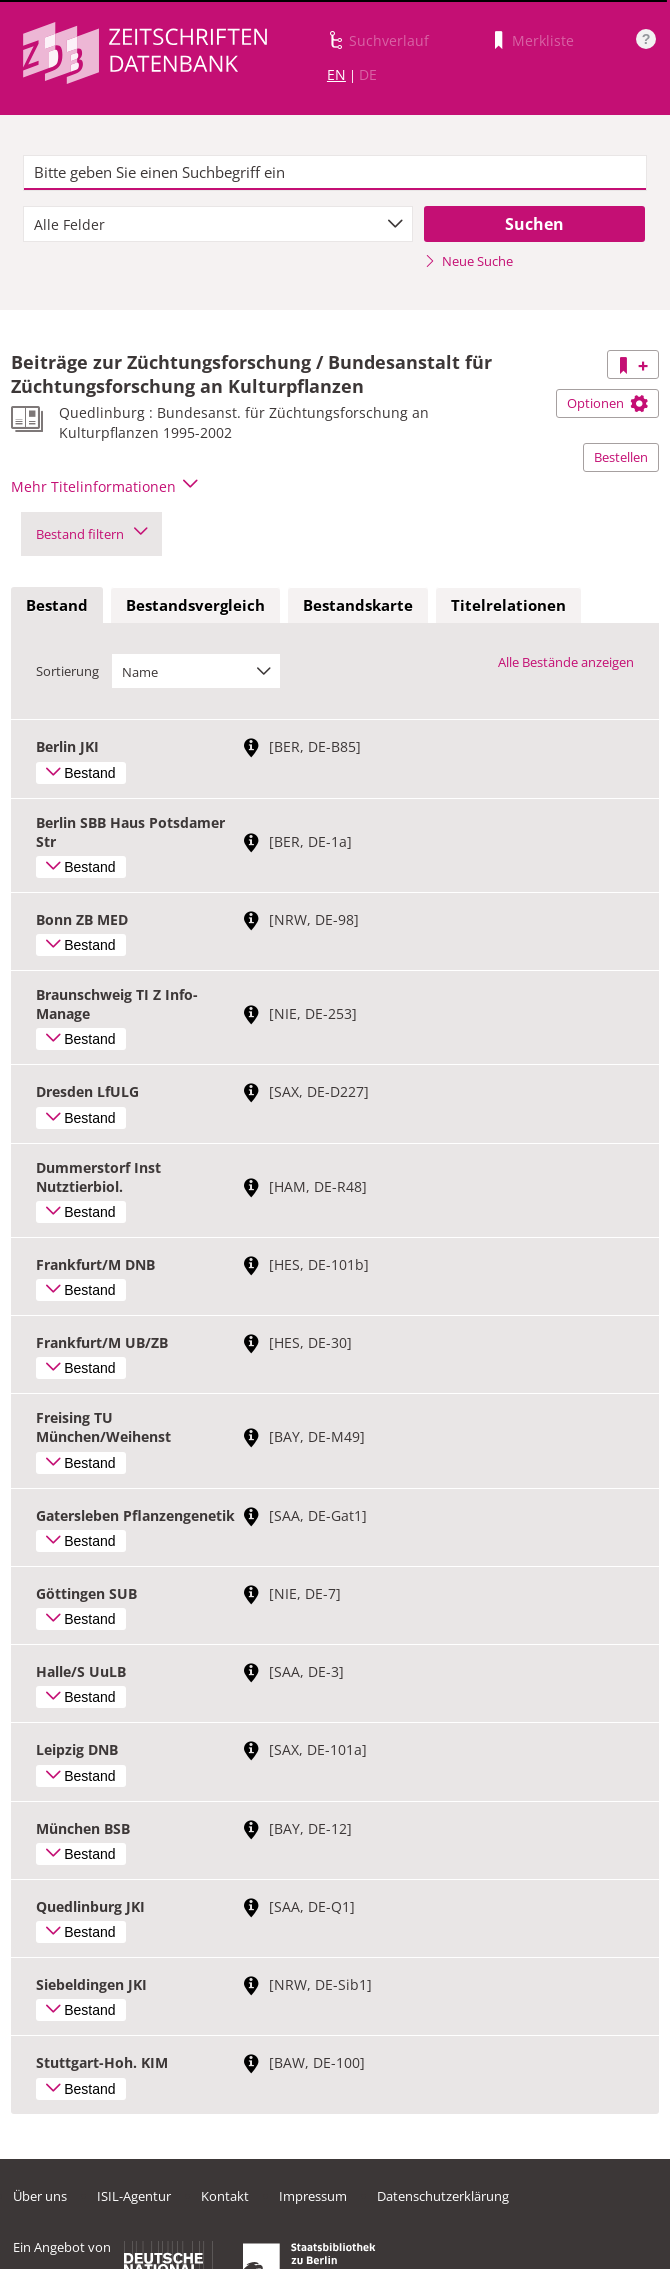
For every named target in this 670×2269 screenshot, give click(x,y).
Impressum (313, 2196)
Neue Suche (468, 261)
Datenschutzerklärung (443, 2196)
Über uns (40, 2196)
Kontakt (225, 2196)
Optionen (607, 403)
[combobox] (218, 224)
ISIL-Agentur (134, 2196)
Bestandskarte (358, 605)
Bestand (57, 605)
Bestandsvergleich (195, 605)
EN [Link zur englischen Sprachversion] (336, 74)
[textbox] (335, 173)
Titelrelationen (508, 605)
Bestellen (621, 457)
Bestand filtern (91, 534)
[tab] (57, 606)
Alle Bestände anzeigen (566, 662)
